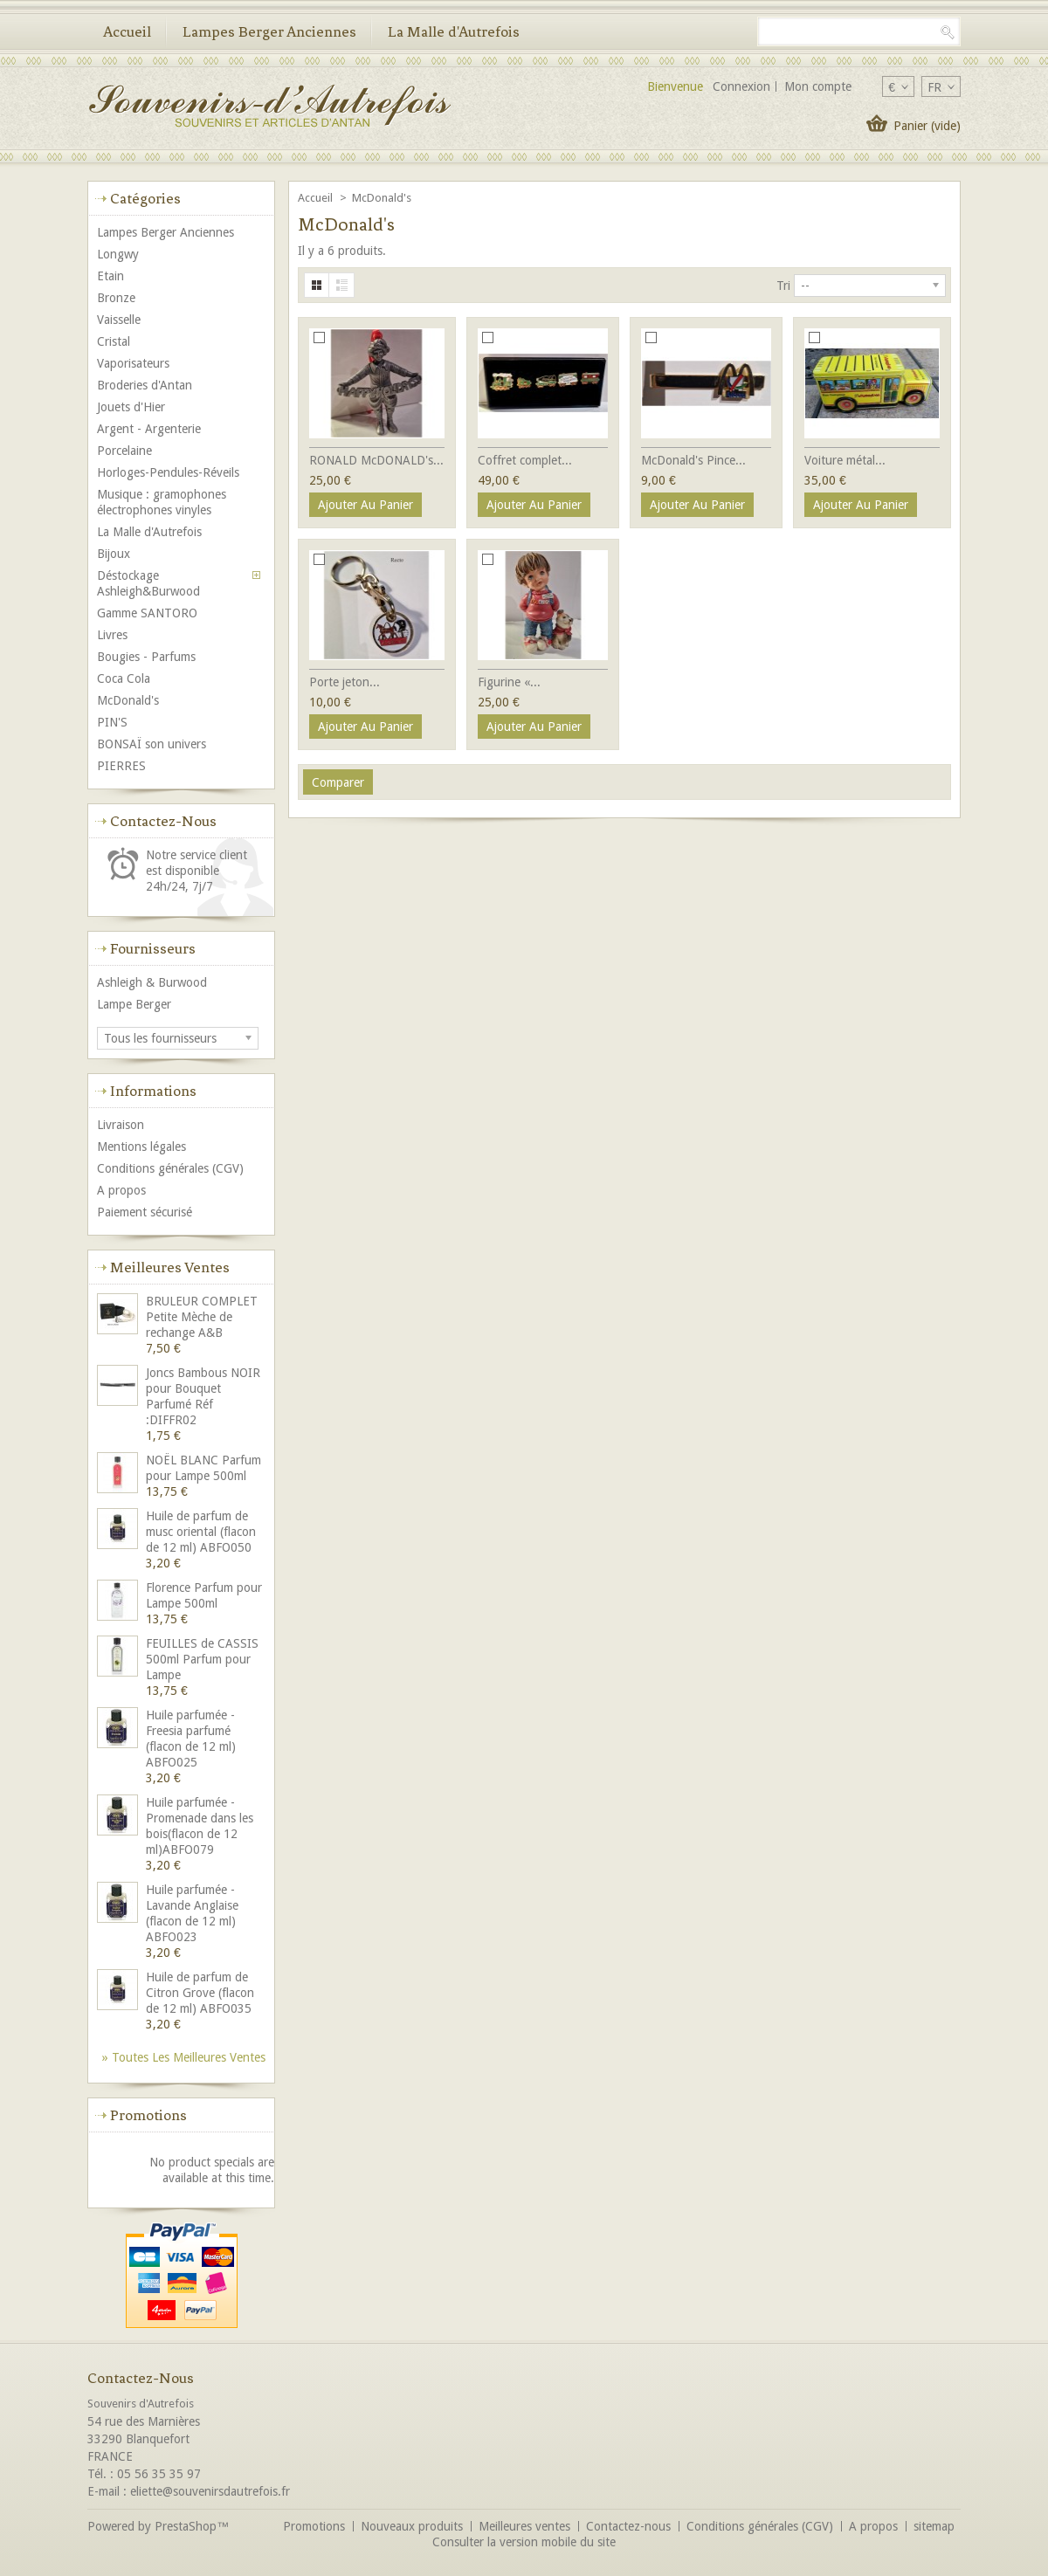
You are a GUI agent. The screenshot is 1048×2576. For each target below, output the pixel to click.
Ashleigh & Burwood (152, 982)
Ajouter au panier (365, 505)
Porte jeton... (344, 682)
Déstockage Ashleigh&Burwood (148, 583)
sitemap (934, 2526)
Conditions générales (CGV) (170, 1168)
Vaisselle (119, 320)
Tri (783, 286)
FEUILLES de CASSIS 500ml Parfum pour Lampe (202, 1659)
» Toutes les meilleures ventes (183, 2057)
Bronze (116, 298)
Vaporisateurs (133, 363)
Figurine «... (509, 682)
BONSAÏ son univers (151, 744)
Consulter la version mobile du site (524, 2542)
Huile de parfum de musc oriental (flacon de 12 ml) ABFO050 (201, 1531)
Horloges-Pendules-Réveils (168, 472)
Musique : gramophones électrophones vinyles (161, 502)
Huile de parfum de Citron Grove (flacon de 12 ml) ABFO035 (200, 1992)
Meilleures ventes (170, 1267)
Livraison (120, 1125)
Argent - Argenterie (149, 429)
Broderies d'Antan (144, 385)
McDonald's (128, 700)
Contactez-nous (628, 2526)
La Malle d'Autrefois (454, 31)
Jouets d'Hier (131, 407)
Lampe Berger (134, 1004)
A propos (121, 1190)
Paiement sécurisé (144, 1212)
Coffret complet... (525, 460)
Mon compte (818, 86)
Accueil (127, 31)
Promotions (148, 2115)
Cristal (113, 341)
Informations (153, 1090)
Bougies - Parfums (146, 657)
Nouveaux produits (412, 2526)
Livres (112, 635)
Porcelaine (124, 451)
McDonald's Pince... (693, 460)
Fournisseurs (153, 948)
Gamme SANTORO (147, 613)
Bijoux (113, 554)
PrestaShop (186, 2526)
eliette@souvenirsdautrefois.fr (210, 2491)
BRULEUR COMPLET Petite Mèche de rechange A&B (202, 1317)
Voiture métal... (845, 460)
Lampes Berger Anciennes (269, 31)
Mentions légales (141, 1147)
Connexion (741, 86)
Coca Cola (123, 678)
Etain (110, 276)
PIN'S (112, 722)
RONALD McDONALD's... (376, 460)
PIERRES (121, 766)
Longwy (118, 254)
